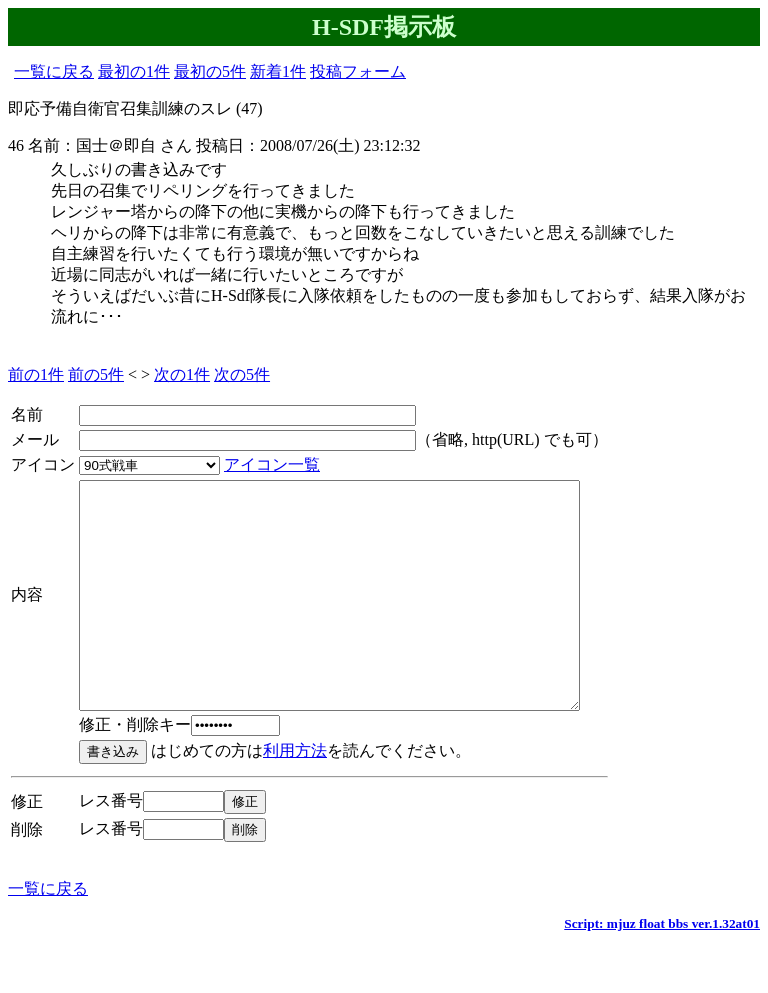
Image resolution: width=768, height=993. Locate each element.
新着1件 (278, 71)
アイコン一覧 (272, 464)
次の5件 (242, 374)
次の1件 (182, 374)
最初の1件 (134, 71)
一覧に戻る (54, 71)
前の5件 (96, 374)
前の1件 (36, 374)
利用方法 (295, 795)
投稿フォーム (358, 71)
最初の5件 (210, 71)
